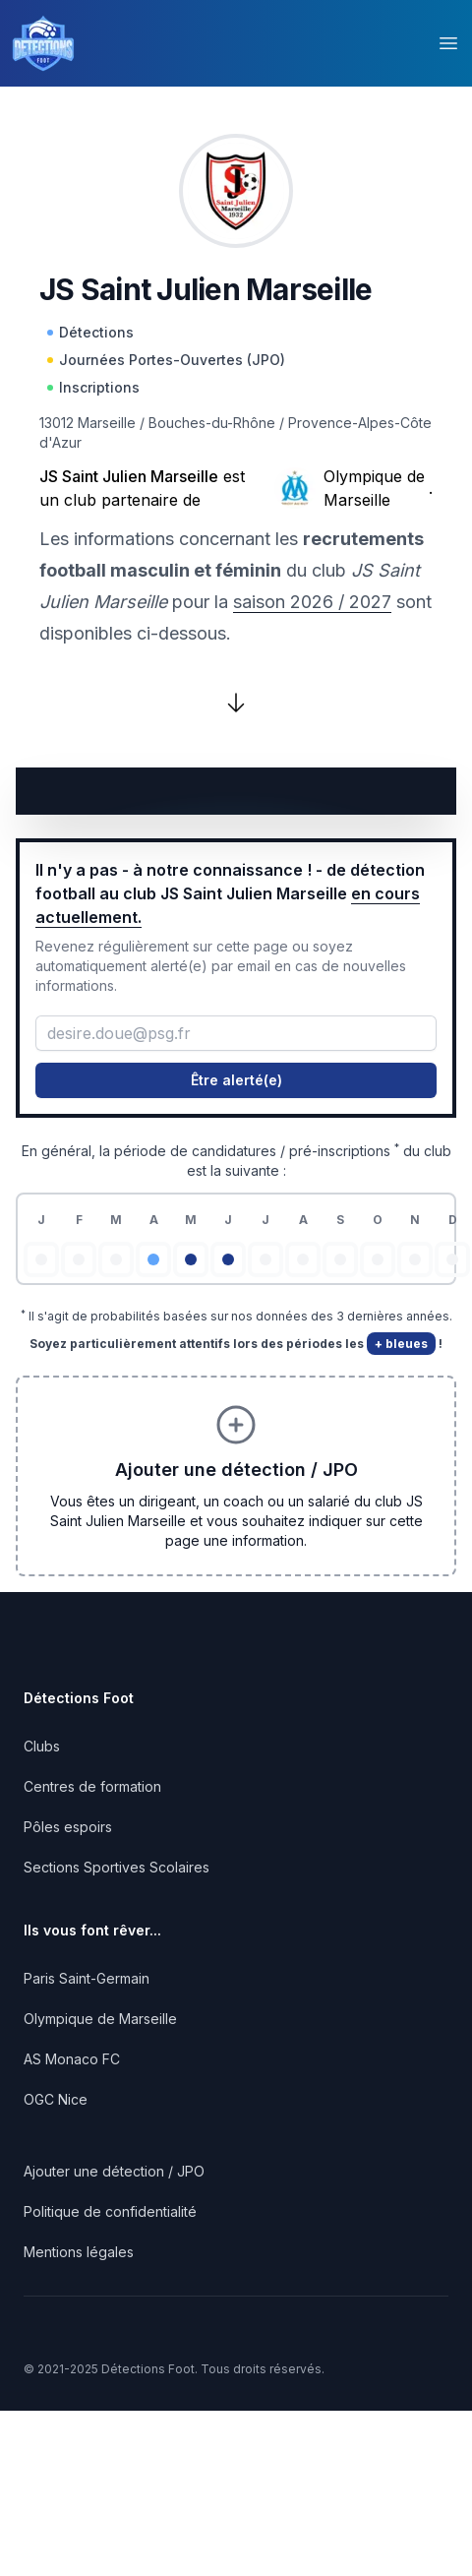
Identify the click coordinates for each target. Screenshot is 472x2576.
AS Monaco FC (72, 2059)
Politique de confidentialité (110, 2211)
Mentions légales (79, 2251)
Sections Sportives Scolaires (116, 1867)
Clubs (42, 1746)
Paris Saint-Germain (86, 1978)
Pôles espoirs (68, 1826)
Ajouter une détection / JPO (114, 2171)
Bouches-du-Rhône (211, 422)
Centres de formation (92, 1786)
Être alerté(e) (236, 1080)
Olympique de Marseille (374, 488)
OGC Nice (56, 2099)
